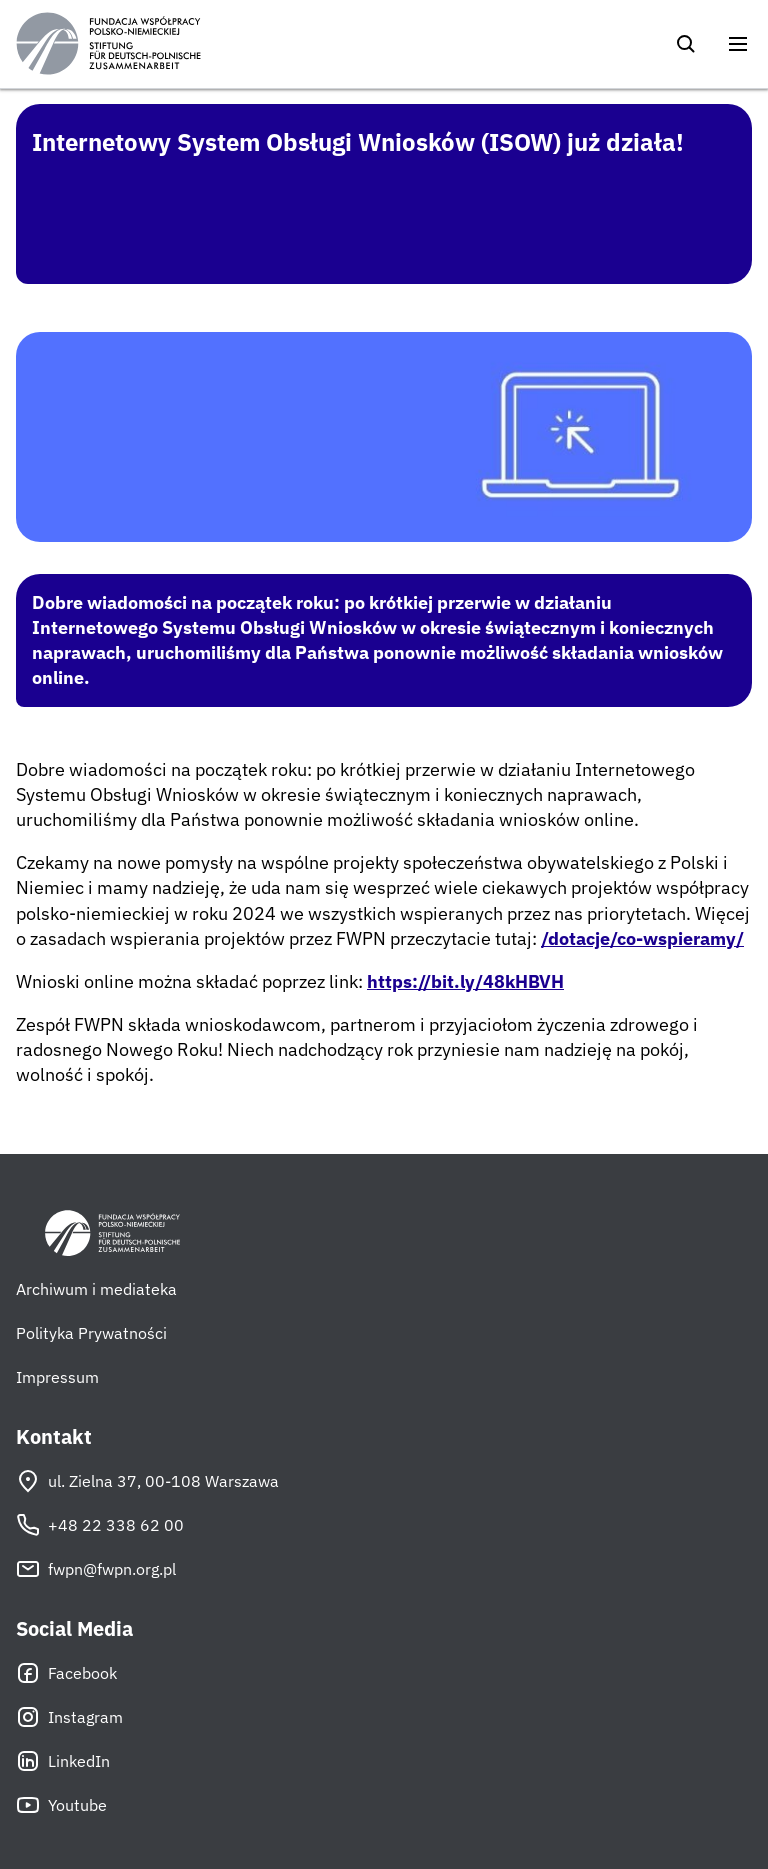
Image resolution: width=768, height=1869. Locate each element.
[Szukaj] (686, 44)
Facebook (66, 1673)
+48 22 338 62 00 (100, 1525)
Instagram (69, 1717)
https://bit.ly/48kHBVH (465, 981)
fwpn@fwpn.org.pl (96, 1569)
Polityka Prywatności (91, 1333)
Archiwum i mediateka (96, 1289)
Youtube (61, 1805)
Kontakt (54, 1437)
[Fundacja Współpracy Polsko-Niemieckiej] (108, 44)
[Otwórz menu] (738, 44)
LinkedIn (63, 1761)
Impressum (57, 1377)
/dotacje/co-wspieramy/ (642, 938)
